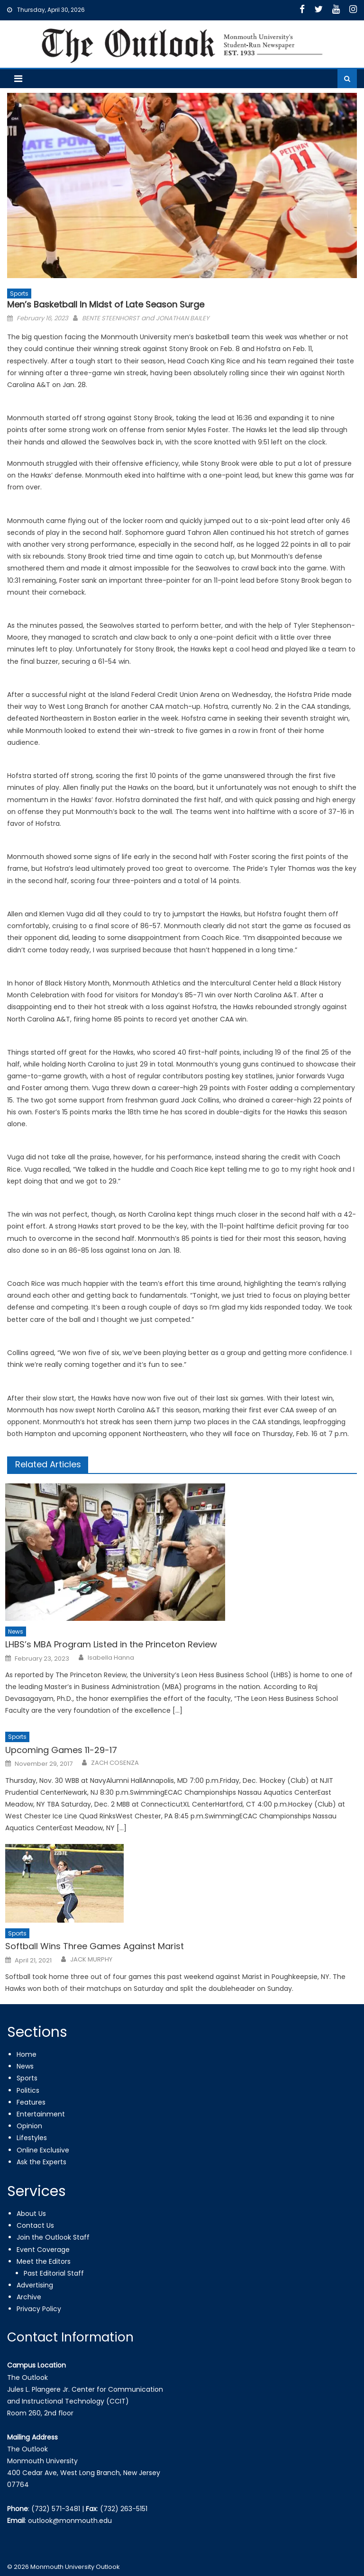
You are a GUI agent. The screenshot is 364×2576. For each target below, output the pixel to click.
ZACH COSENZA (115, 1763)
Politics (28, 2090)
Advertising (35, 2285)
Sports (19, 293)
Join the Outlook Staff (53, 2237)
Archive (29, 2297)
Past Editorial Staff (54, 2273)
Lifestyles (32, 2137)
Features (31, 2102)
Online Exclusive (43, 2150)
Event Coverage (43, 2249)
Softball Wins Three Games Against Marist (94, 1946)
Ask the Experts (41, 2162)
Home (26, 2054)
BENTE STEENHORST (110, 318)
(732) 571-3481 (55, 2508)
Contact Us (35, 2225)
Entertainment (41, 2114)
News (15, 1631)
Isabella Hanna (111, 1658)
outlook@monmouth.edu (70, 2520)
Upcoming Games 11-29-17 (61, 1749)
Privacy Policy (39, 2309)
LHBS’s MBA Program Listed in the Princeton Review (111, 1644)
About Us (31, 2213)
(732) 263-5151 (123, 2508)
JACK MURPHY (91, 1959)
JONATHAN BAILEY (182, 318)
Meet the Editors (44, 2261)
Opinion (29, 2126)
